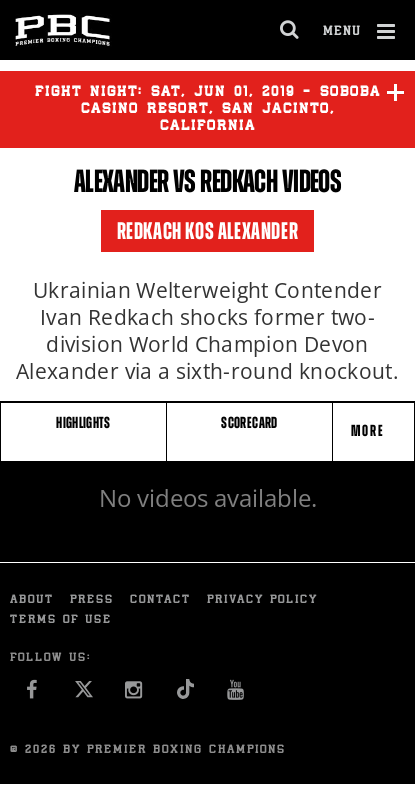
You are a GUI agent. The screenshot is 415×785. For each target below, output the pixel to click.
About (32, 600)
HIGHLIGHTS (83, 422)
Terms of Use (61, 620)
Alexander (121, 181)
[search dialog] (290, 30)
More (370, 430)
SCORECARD (249, 422)
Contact (160, 600)
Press (92, 600)
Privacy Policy (262, 600)
